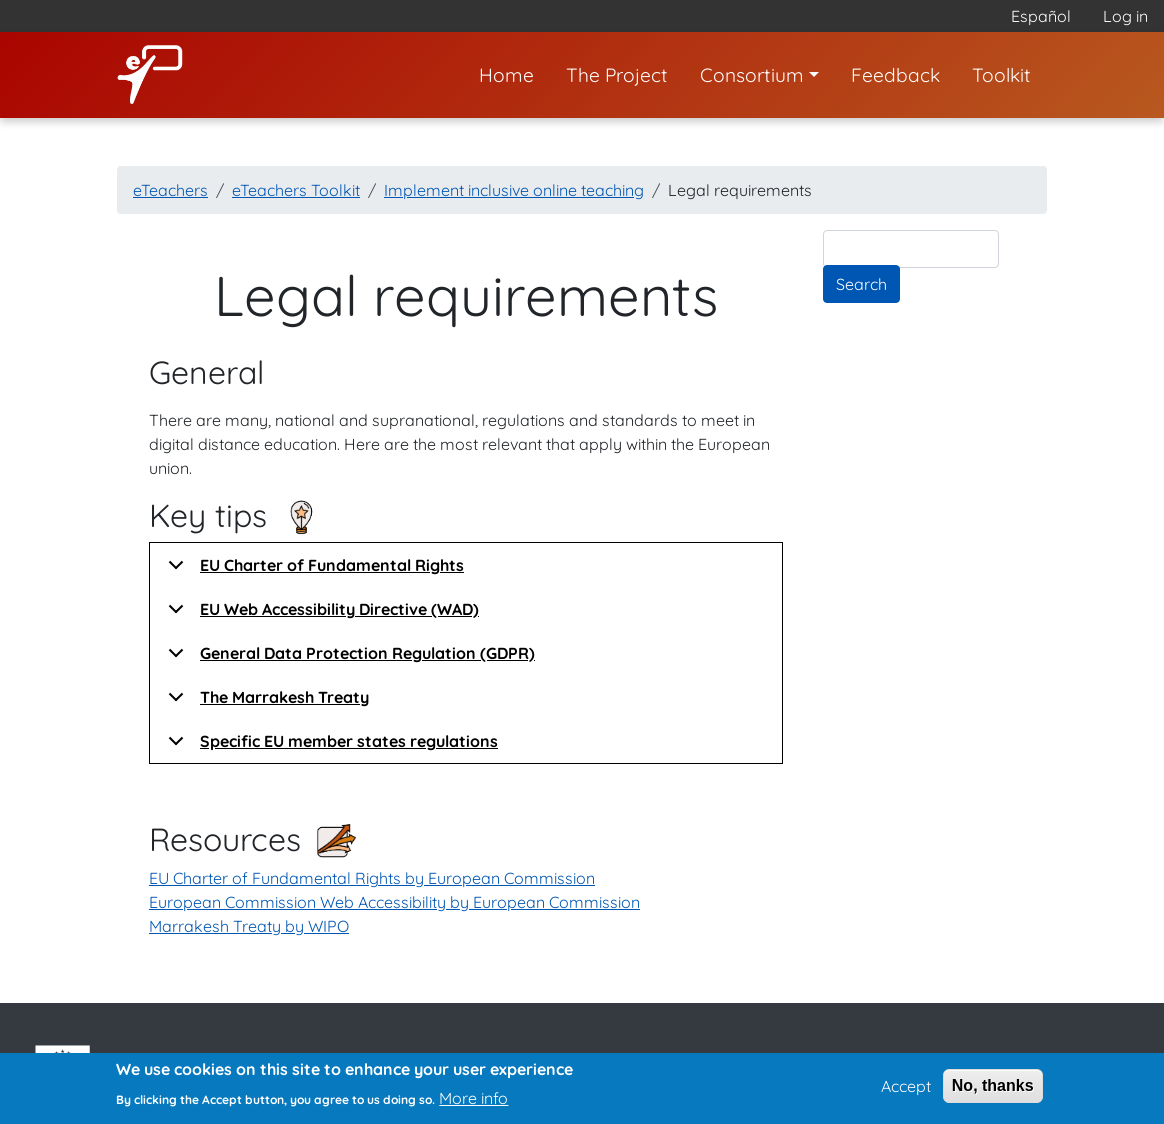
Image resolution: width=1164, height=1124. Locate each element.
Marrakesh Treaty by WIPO (249, 926)
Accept (906, 1092)
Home (506, 75)
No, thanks (993, 1091)
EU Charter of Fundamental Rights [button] (312, 571)
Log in (1125, 16)
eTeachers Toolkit (296, 190)
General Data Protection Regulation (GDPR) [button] (348, 659)
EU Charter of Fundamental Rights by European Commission (372, 878)
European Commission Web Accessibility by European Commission (394, 902)
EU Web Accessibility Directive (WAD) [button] (320, 615)
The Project (617, 75)
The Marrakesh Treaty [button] (265, 703)
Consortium (752, 75)
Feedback (895, 75)
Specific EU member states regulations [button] (329, 747)
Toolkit (1001, 75)
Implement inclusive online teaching (514, 190)
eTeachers (170, 190)
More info (473, 1103)
